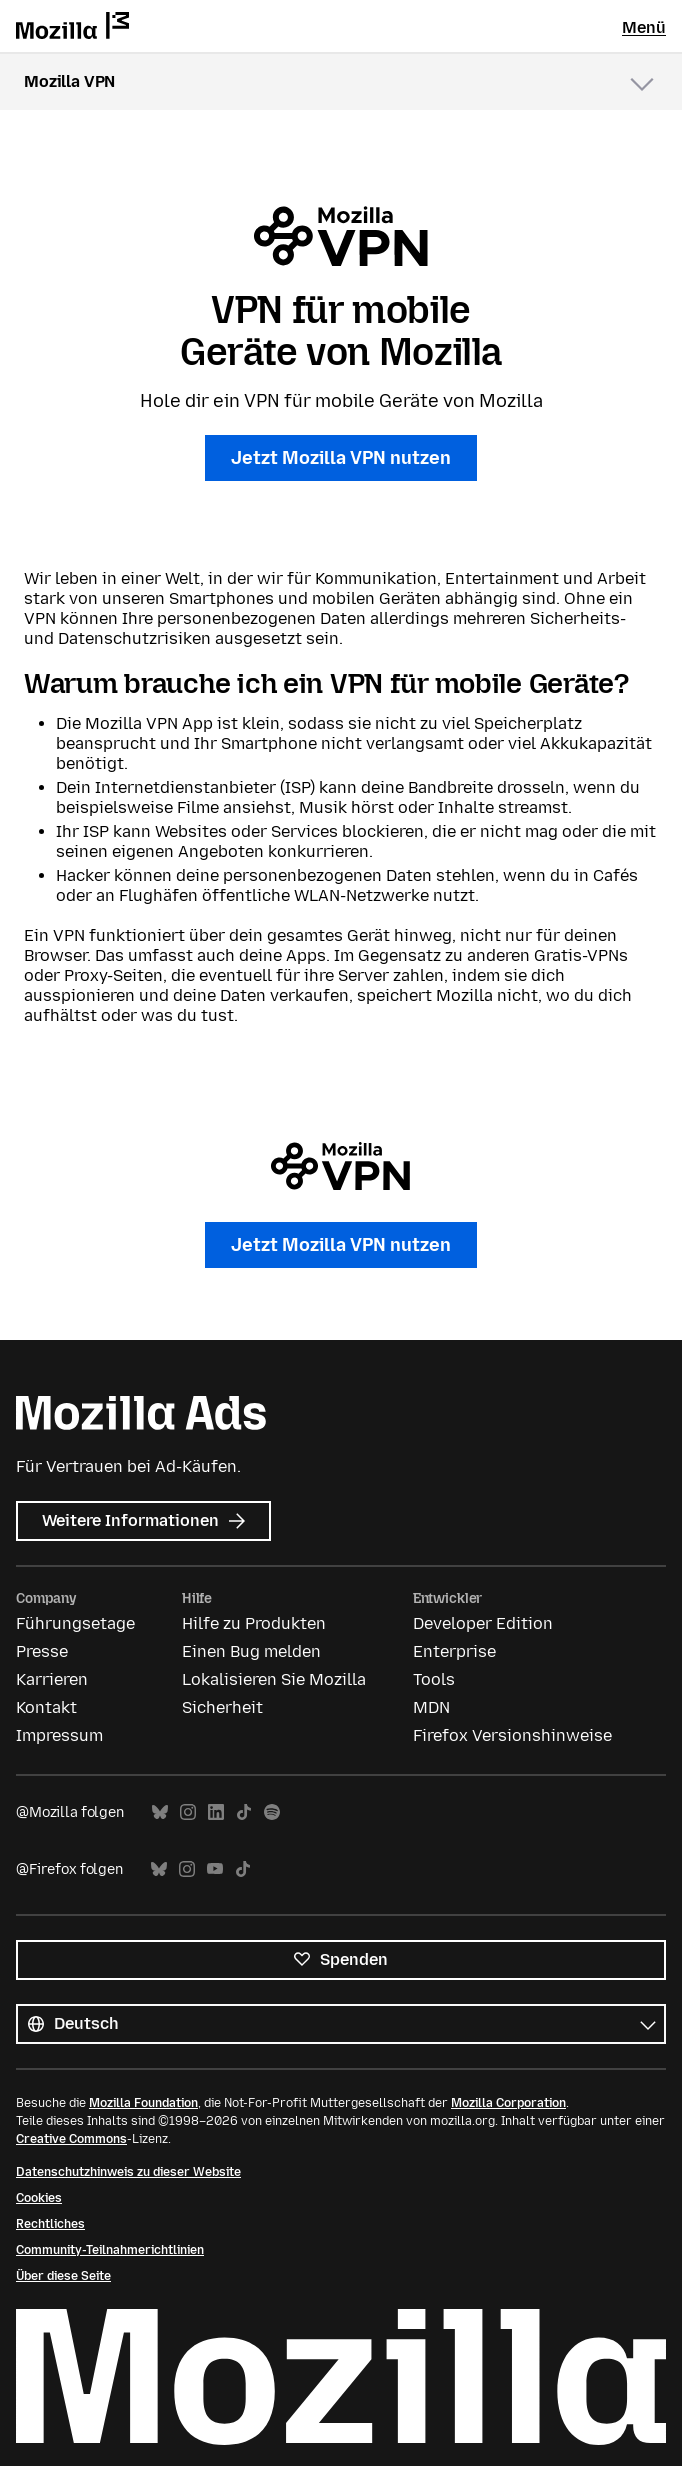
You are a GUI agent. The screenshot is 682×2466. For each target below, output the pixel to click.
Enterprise (454, 1651)
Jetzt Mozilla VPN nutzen (341, 458)
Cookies (39, 2198)
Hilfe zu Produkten (254, 1623)
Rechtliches (50, 2224)
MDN (431, 1707)
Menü (644, 27)
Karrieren (52, 1679)
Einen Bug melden (251, 1651)
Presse (42, 1651)
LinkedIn (216, 1812)
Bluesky (160, 1812)
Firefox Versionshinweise (512, 1735)
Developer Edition (483, 1623)
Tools (434, 1679)
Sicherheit (222, 1707)
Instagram (188, 1812)
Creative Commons (71, 2139)
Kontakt (46, 1707)
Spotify (272, 1812)
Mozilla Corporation (508, 2103)
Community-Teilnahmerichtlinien (110, 2250)
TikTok (244, 1812)
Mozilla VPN (69, 81)
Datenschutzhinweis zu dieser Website (128, 2172)
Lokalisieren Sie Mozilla (274, 1679)
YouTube (215, 1869)
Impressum (59, 1735)
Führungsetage (75, 1623)
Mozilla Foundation (143, 2103)
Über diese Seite (63, 2276)
